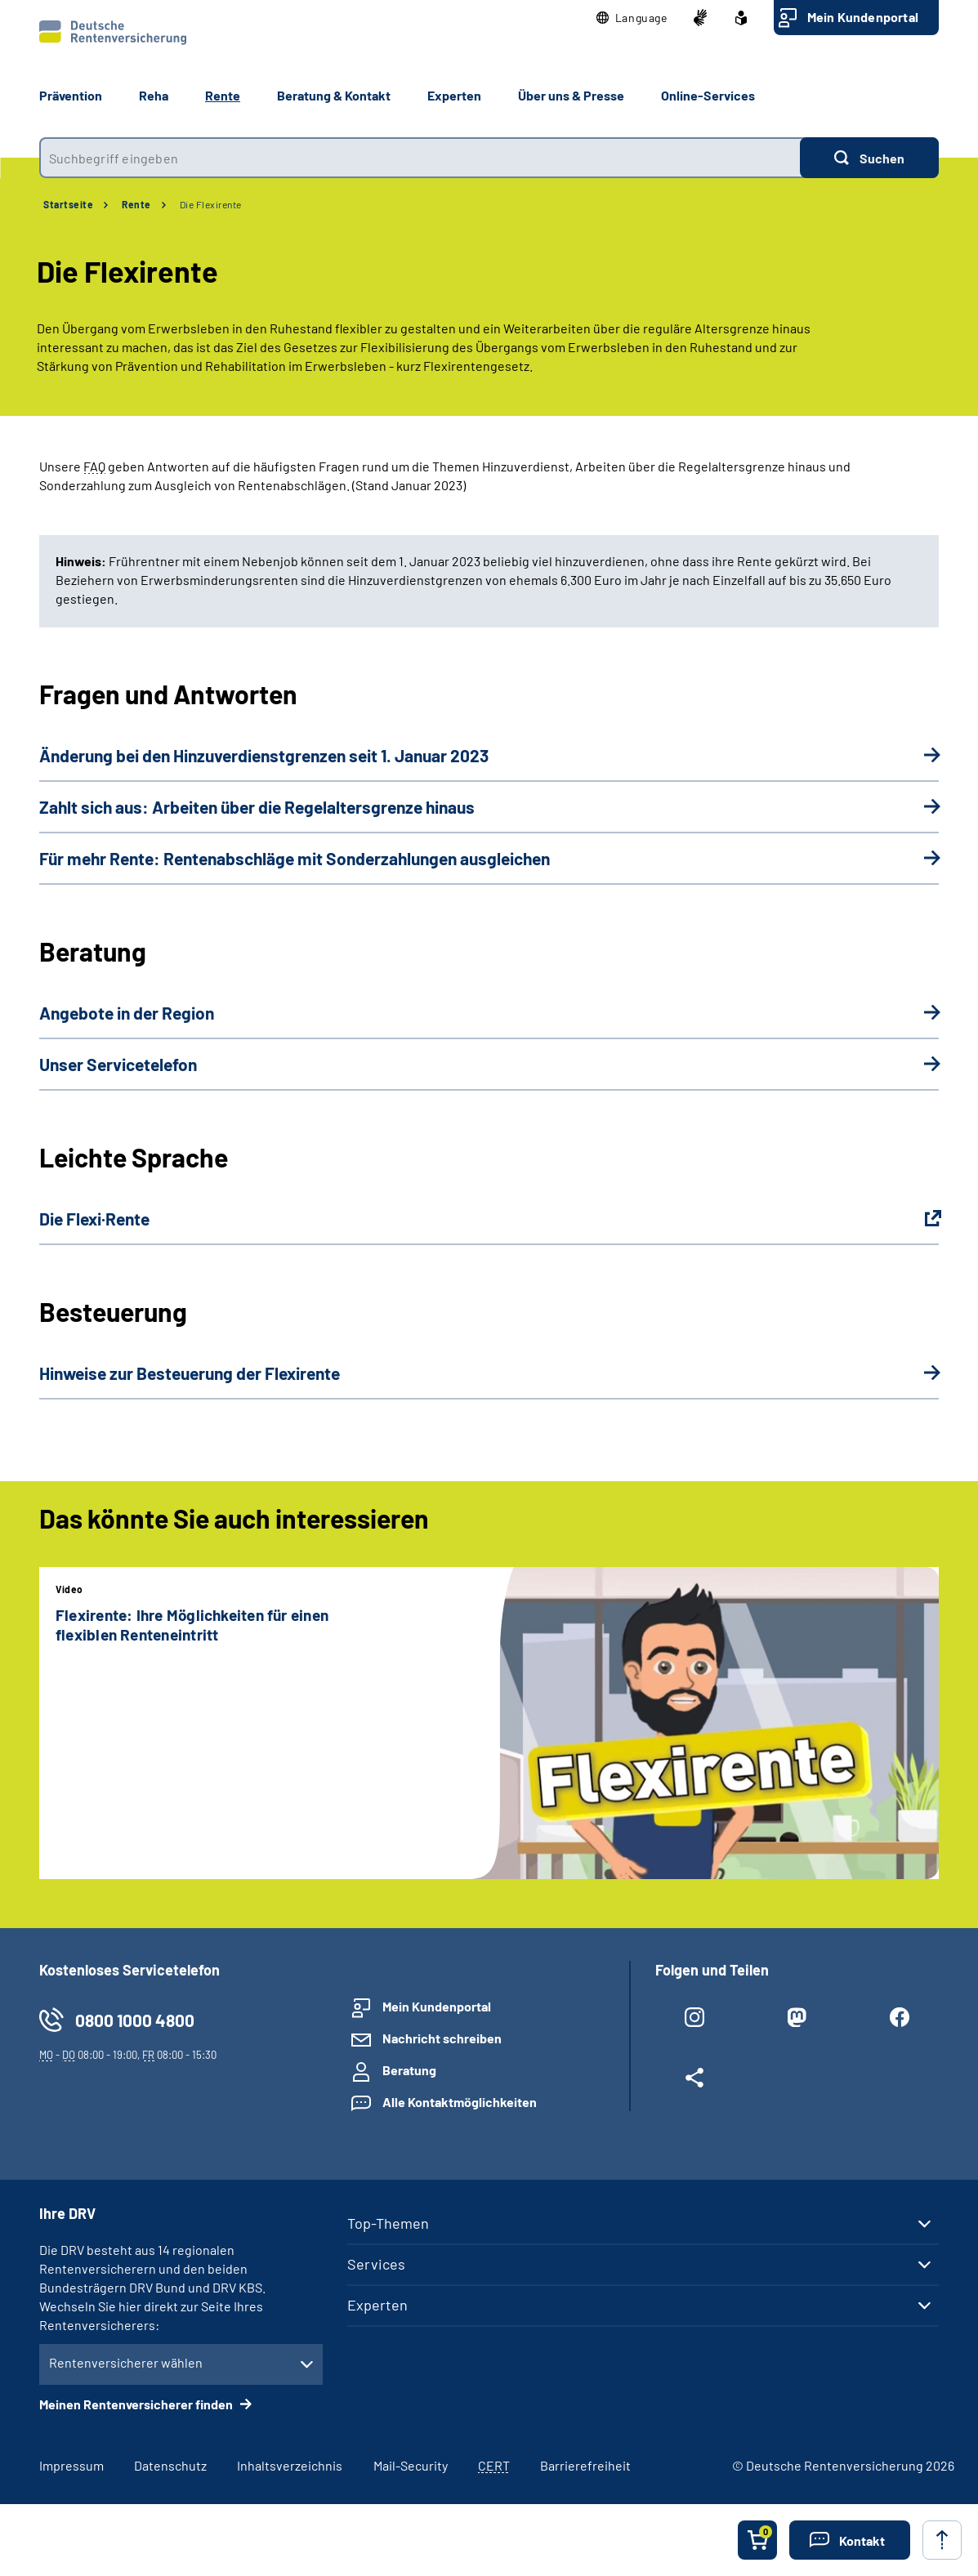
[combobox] (419, 157)
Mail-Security (410, 2465)
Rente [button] (222, 95)
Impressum (71, 2465)
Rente (136, 204)
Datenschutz (170, 2465)
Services (376, 2264)
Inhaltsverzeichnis (289, 2465)
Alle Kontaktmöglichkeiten (459, 2101)
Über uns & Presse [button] (571, 95)
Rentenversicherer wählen (126, 2362)
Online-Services (708, 95)
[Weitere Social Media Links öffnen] (694, 2081)
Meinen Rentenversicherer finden (137, 2404)
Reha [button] (153, 95)
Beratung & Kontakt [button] (334, 95)
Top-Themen (388, 2223)
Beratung (409, 2070)
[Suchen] (869, 157)
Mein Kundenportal (862, 17)
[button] (632, 18)
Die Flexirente (211, 204)
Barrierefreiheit (585, 2465)
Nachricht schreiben (442, 2038)
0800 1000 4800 (134, 2020)
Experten (377, 2304)
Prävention (70, 95)
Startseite (68, 204)
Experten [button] (454, 95)
